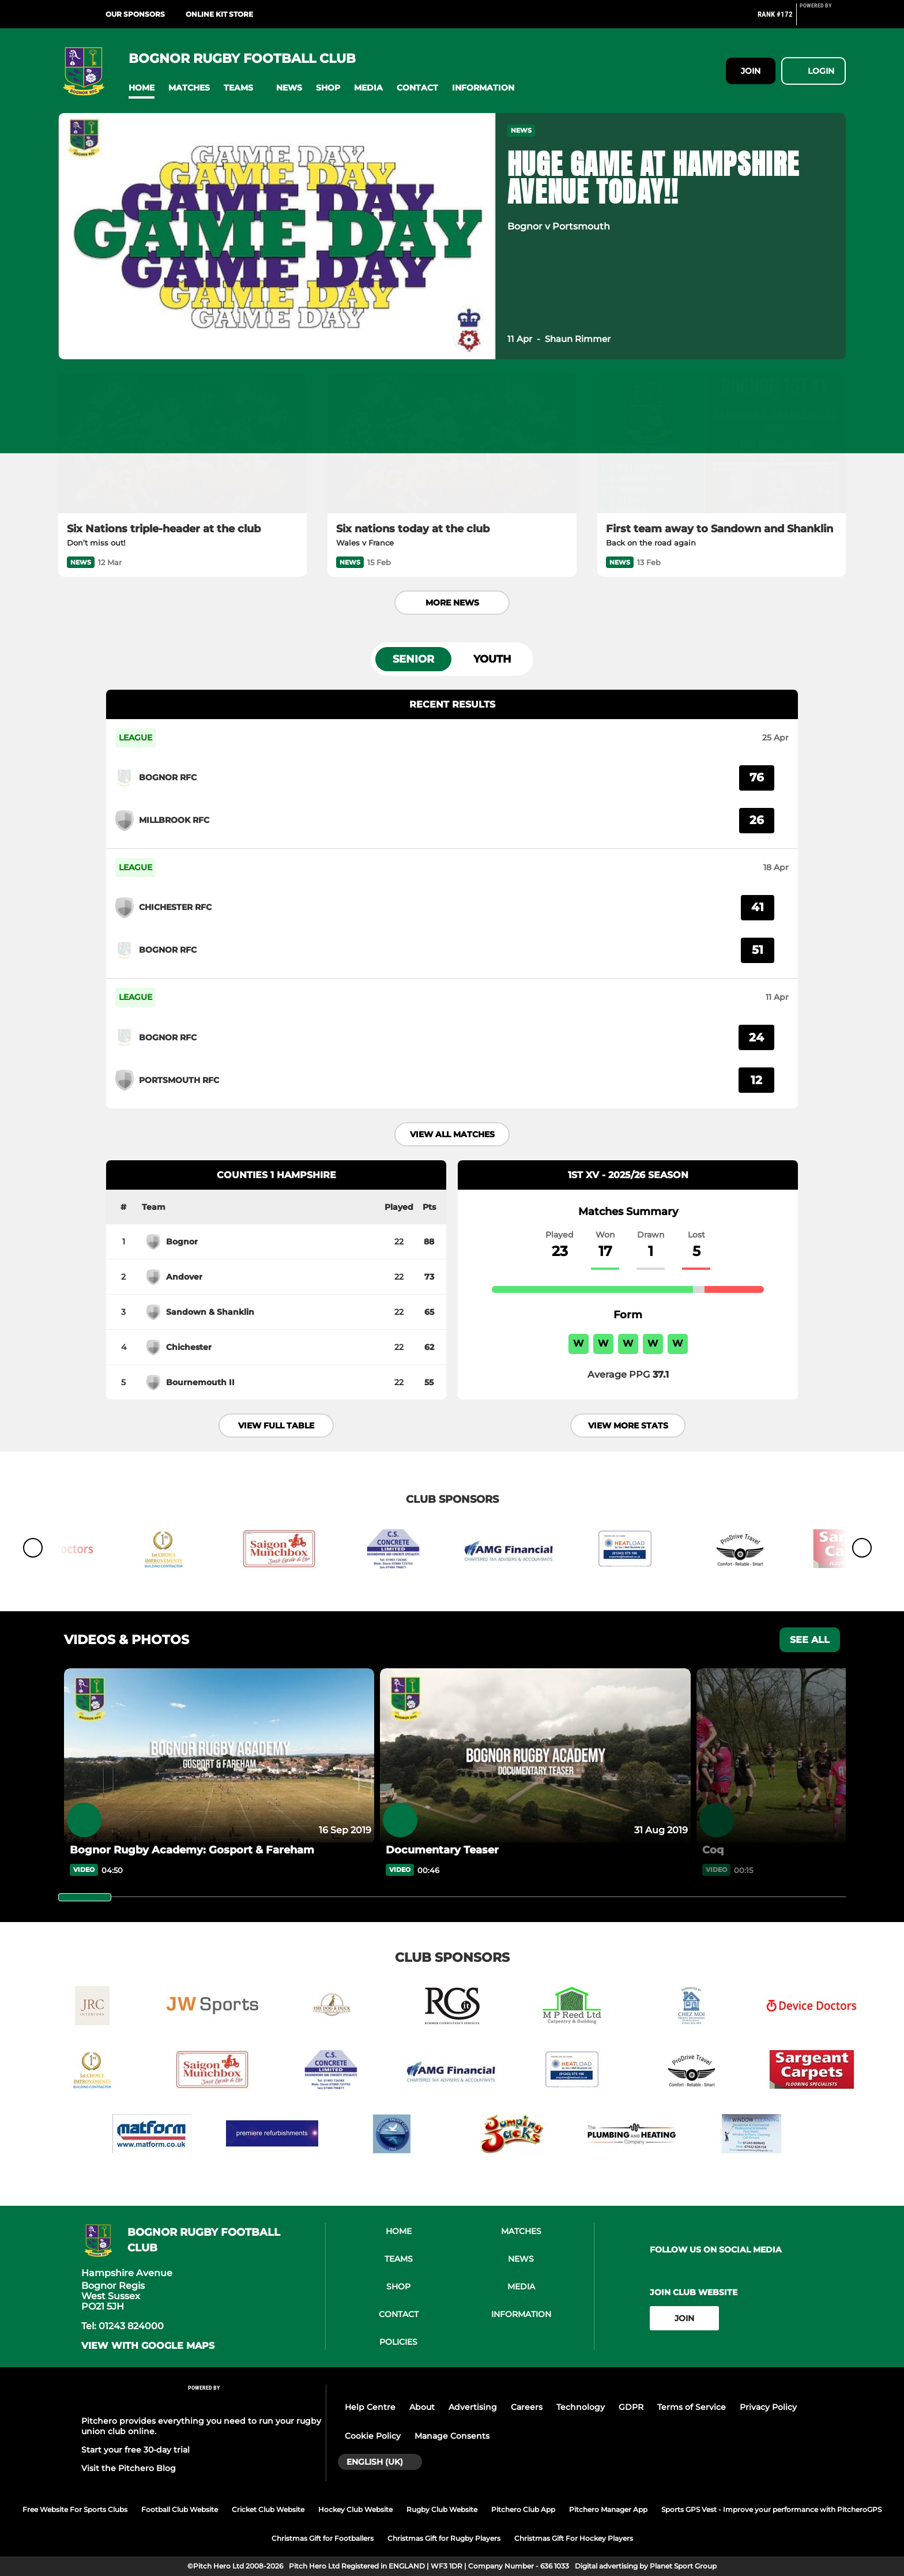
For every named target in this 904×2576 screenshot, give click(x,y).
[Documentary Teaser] (535, 1755)
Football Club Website (179, 2509)
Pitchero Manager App (608, 2509)
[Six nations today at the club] (451, 443)
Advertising (473, 2407)
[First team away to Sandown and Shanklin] (721, 443)
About (422, 2407)
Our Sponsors (135, 14)
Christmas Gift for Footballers (323, 2538)
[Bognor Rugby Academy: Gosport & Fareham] (219, 1755)
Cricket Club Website (268, 2509)
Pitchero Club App (523, 2509)
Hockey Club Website (355, 2509)
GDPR (631, 2407)
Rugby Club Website (441, 2509)
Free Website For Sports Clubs (74, 2509)
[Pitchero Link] (823, 19)
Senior (413, 659)
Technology (580, 2407)
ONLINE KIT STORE (219, 14)
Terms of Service (691, 2407)
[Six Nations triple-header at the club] (182, 443)
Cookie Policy (373, 2436)
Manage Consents (452, 2436)
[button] (141, 88)
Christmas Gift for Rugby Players (443, 2538)
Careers (527, 2407)
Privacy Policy (768, 2407)
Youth (492, 659)
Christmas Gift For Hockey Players (573, 2538)
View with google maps (147, 2346)
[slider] (84, 1897)
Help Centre (370, 2407)
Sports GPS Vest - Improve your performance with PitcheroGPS (771, 2509)
